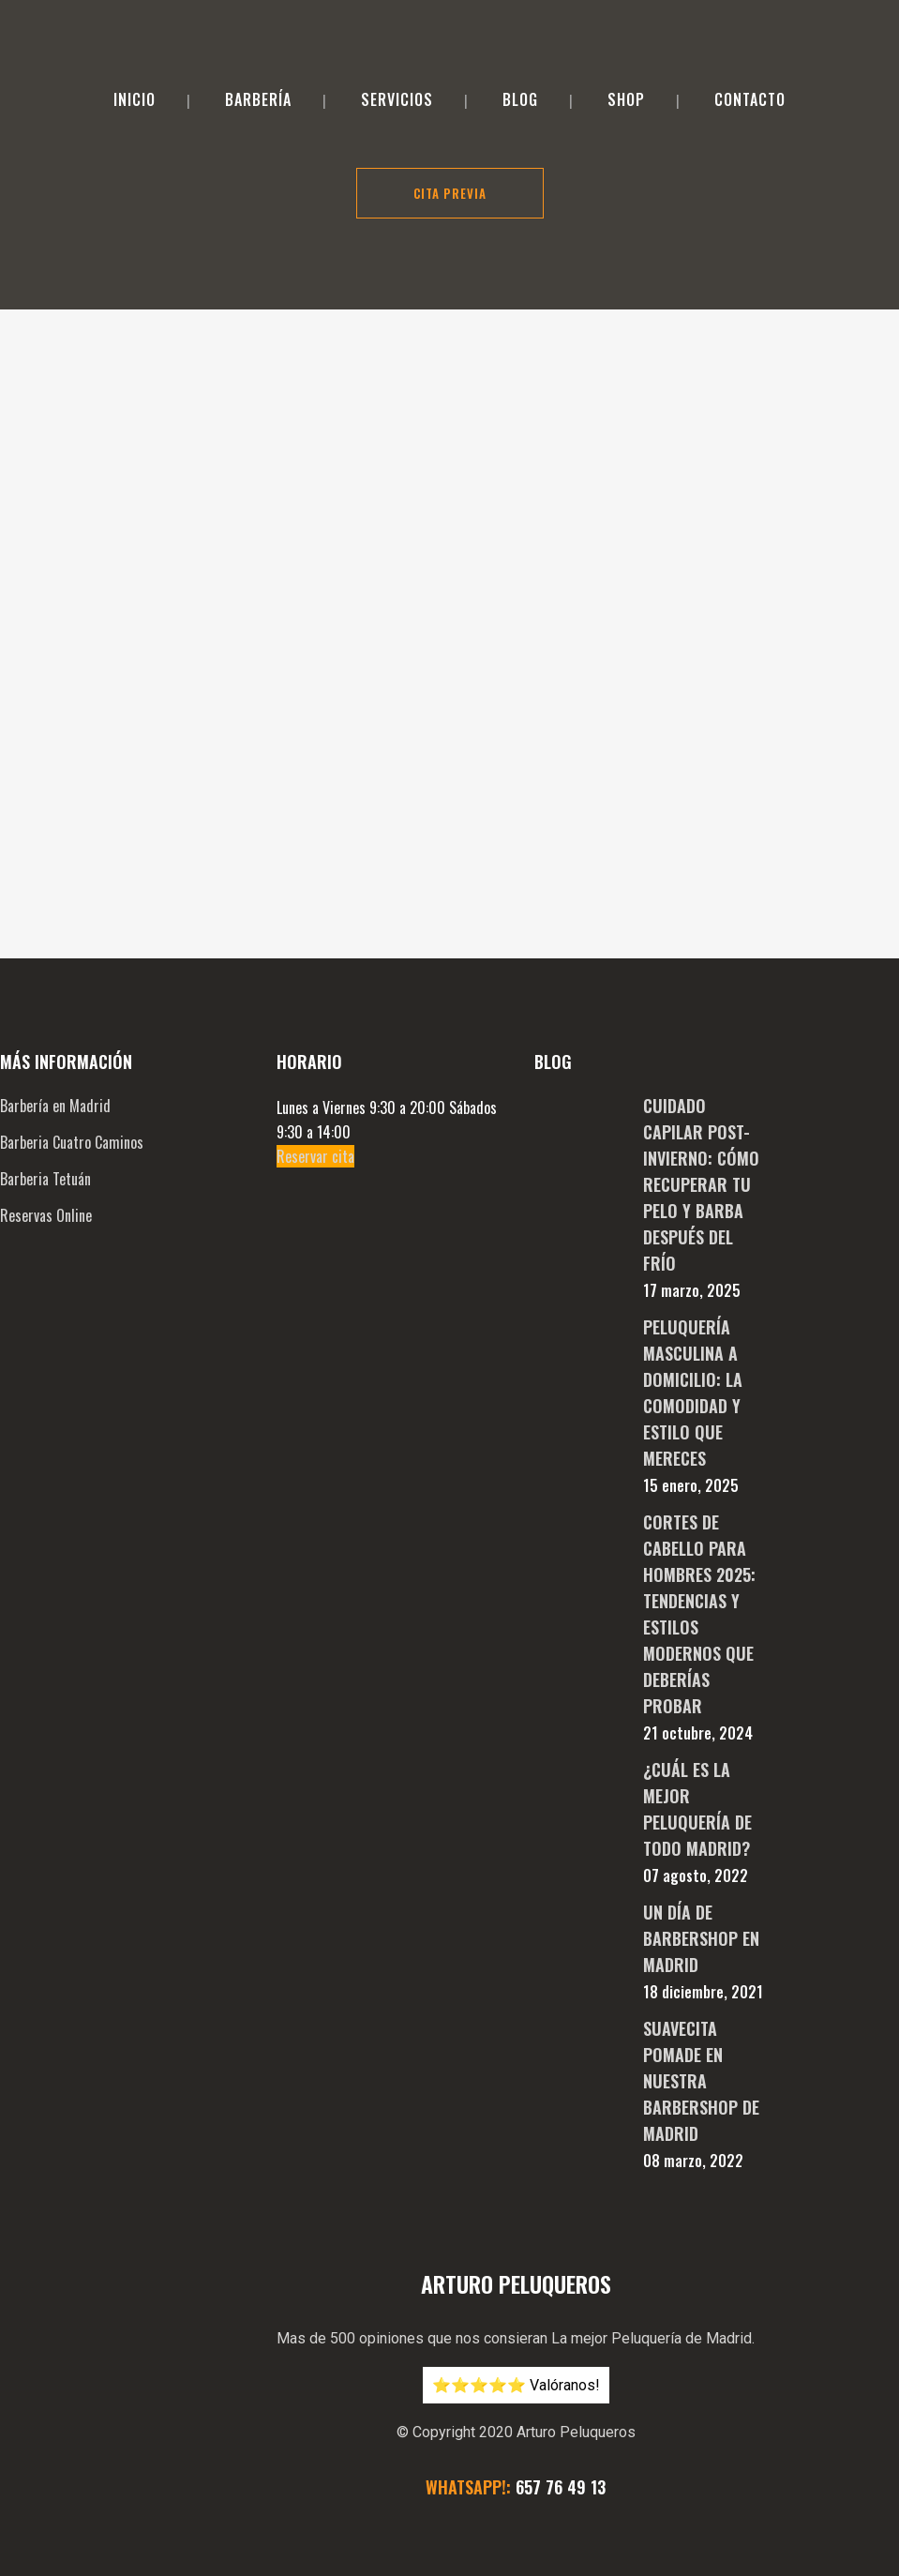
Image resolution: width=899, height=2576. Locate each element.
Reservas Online (46, 1076)
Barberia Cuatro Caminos (71, 1003)
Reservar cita (315, 1017)
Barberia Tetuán (45, 1040)
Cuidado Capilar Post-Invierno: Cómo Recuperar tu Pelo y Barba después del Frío (701, 1046)
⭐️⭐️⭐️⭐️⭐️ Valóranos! (516, 2246)
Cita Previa (450, 193)
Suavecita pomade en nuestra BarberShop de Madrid (701, 1942)
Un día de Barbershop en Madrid (701, 1799)
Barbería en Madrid (55, 967)
